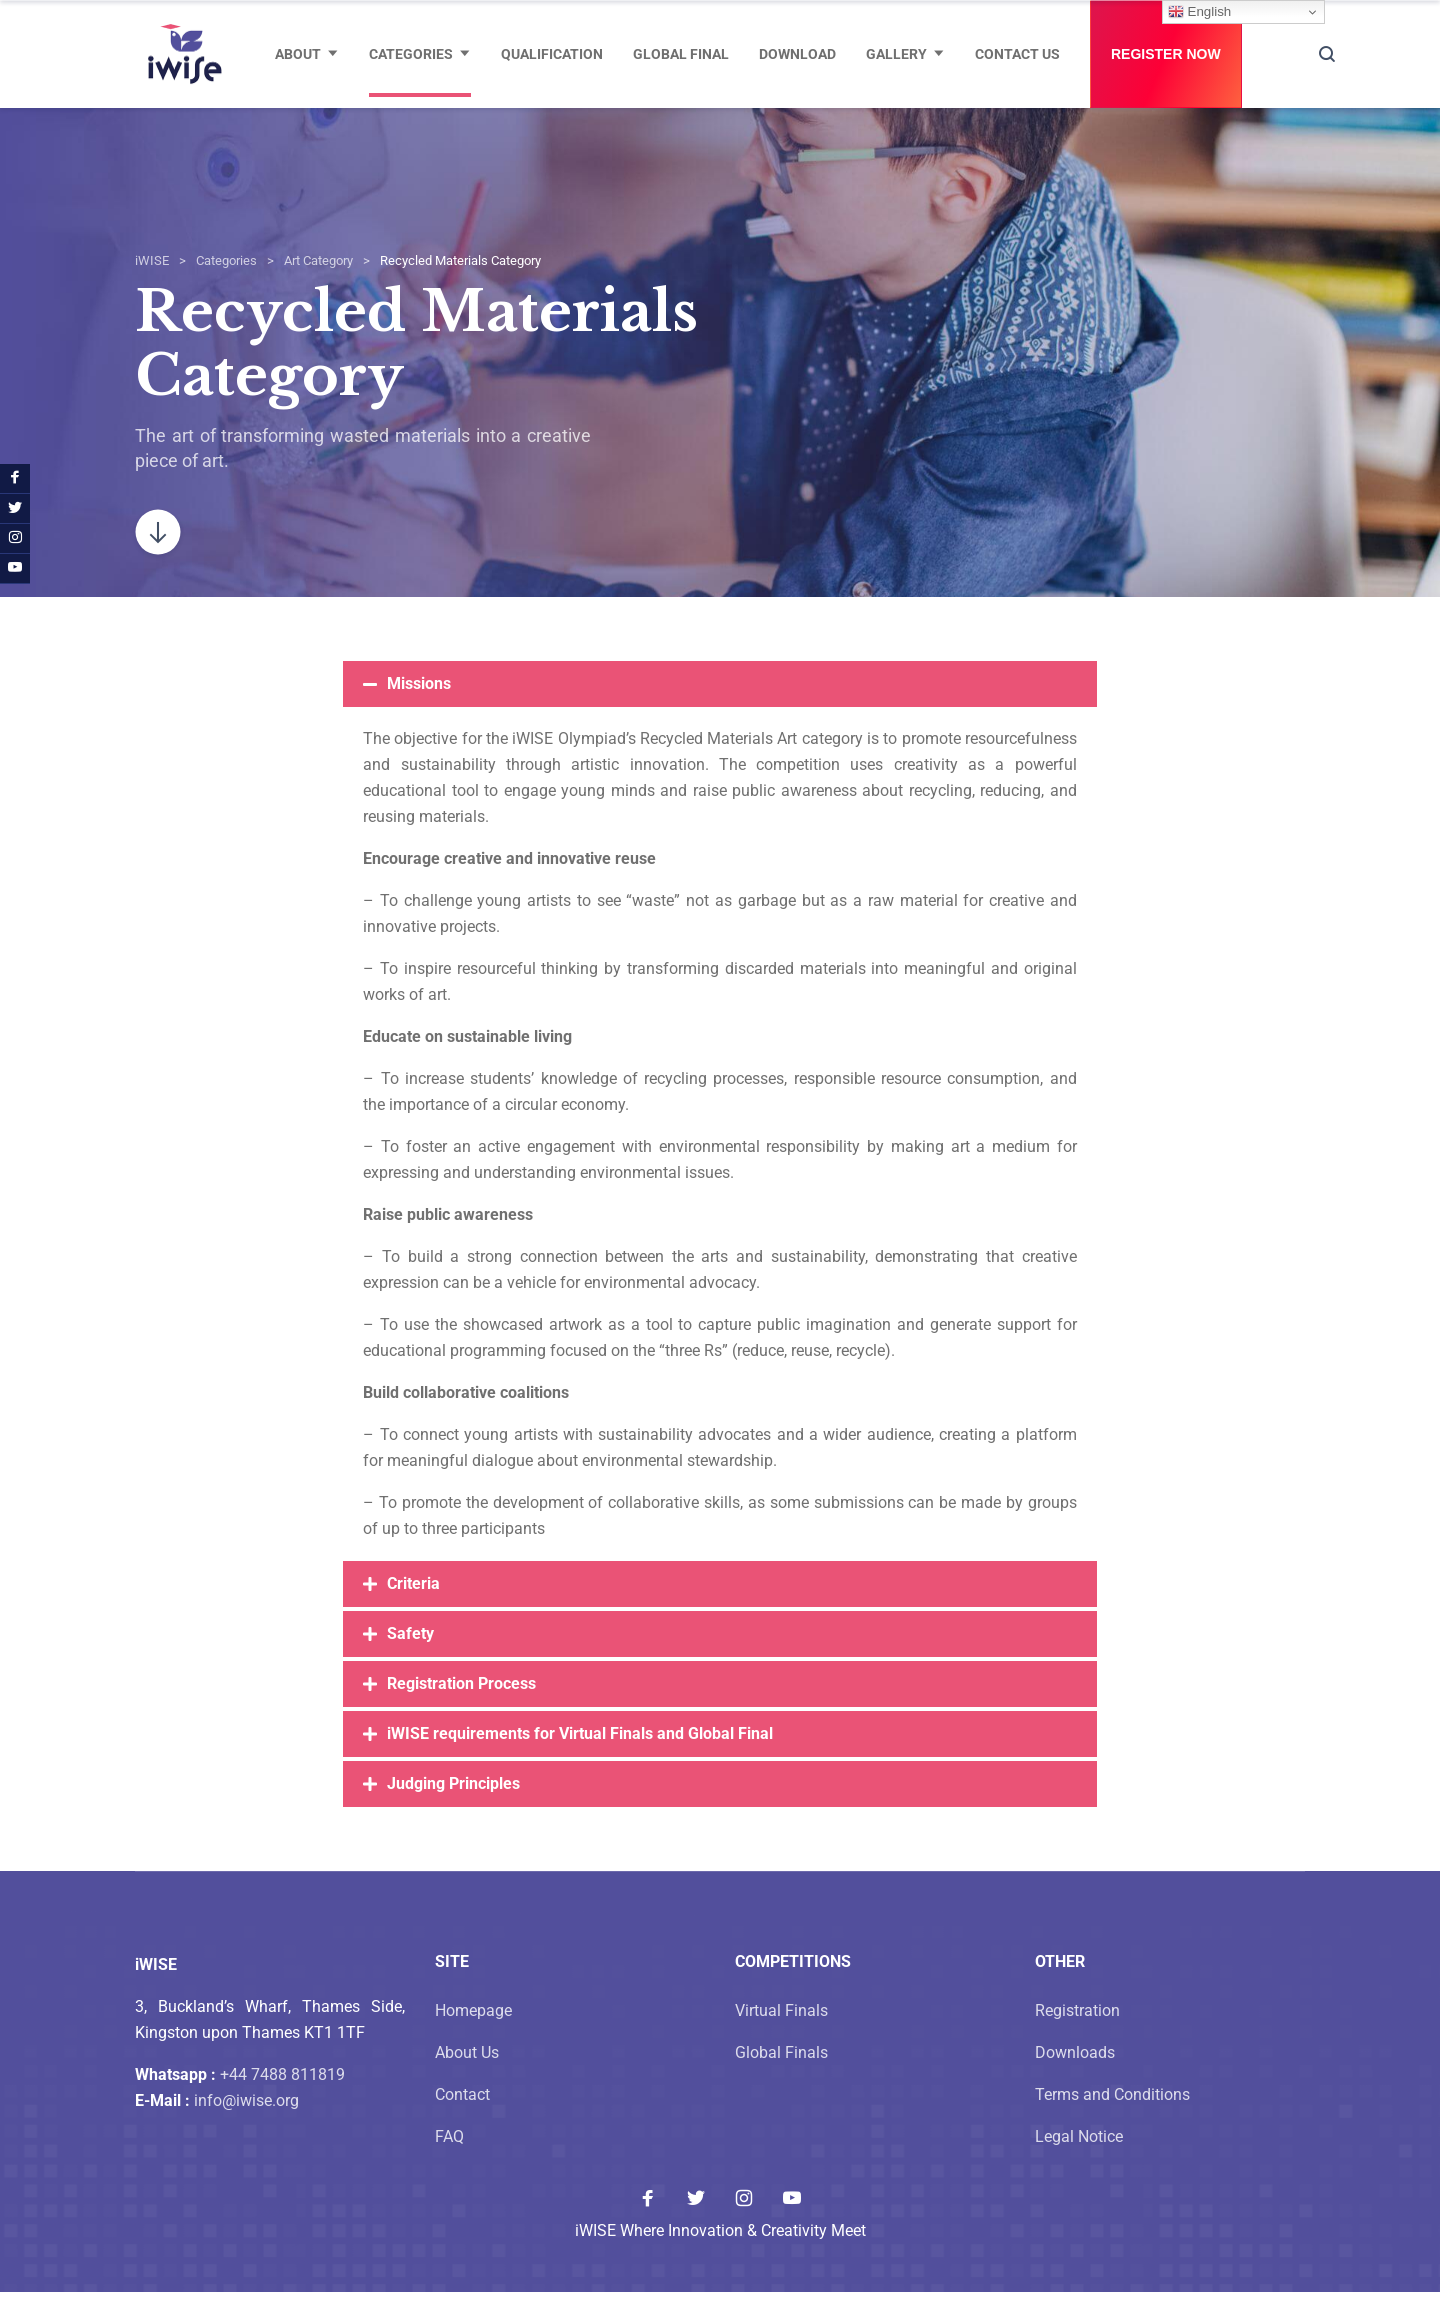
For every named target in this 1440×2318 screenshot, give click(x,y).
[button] (720, 710)
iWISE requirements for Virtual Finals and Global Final (580, 1759)
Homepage (473, 2036)
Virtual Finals (781, 2036)
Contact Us (1017, 54)
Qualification (552, 54)
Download (797, 54)
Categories (411, 54)
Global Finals (781, 2078)
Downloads (1075, 2078)
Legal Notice (1079, 2162)
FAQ (449, 2162)
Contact (462, 2120)
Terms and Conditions (1112, 2120)
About (298, 54)
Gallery (896, 54)
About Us (467, 2078)
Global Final (681, 54)
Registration (1077, 2036)
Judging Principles (453, 1809)
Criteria (413, 1609)
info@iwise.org (246, 2126)
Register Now (1166, 54)
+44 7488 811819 (282, 2100)
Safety (410, 1659)
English (1199, 12)
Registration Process (461, 1709)
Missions (419, 709)
